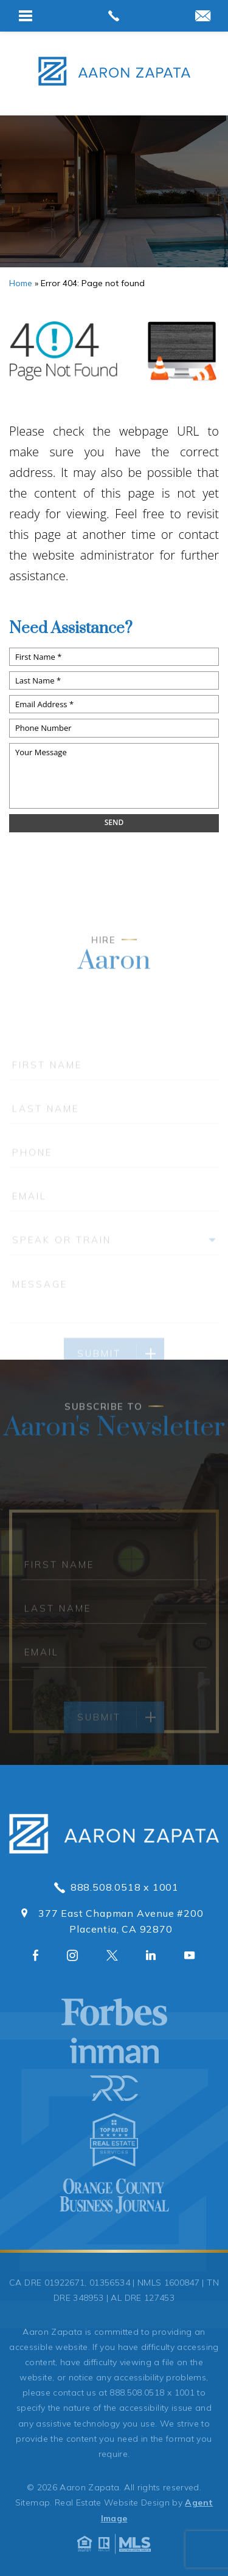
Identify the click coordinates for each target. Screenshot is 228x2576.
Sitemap (32, 2502)
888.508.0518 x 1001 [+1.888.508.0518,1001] (114, 1887)
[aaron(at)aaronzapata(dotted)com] (202, 17)
